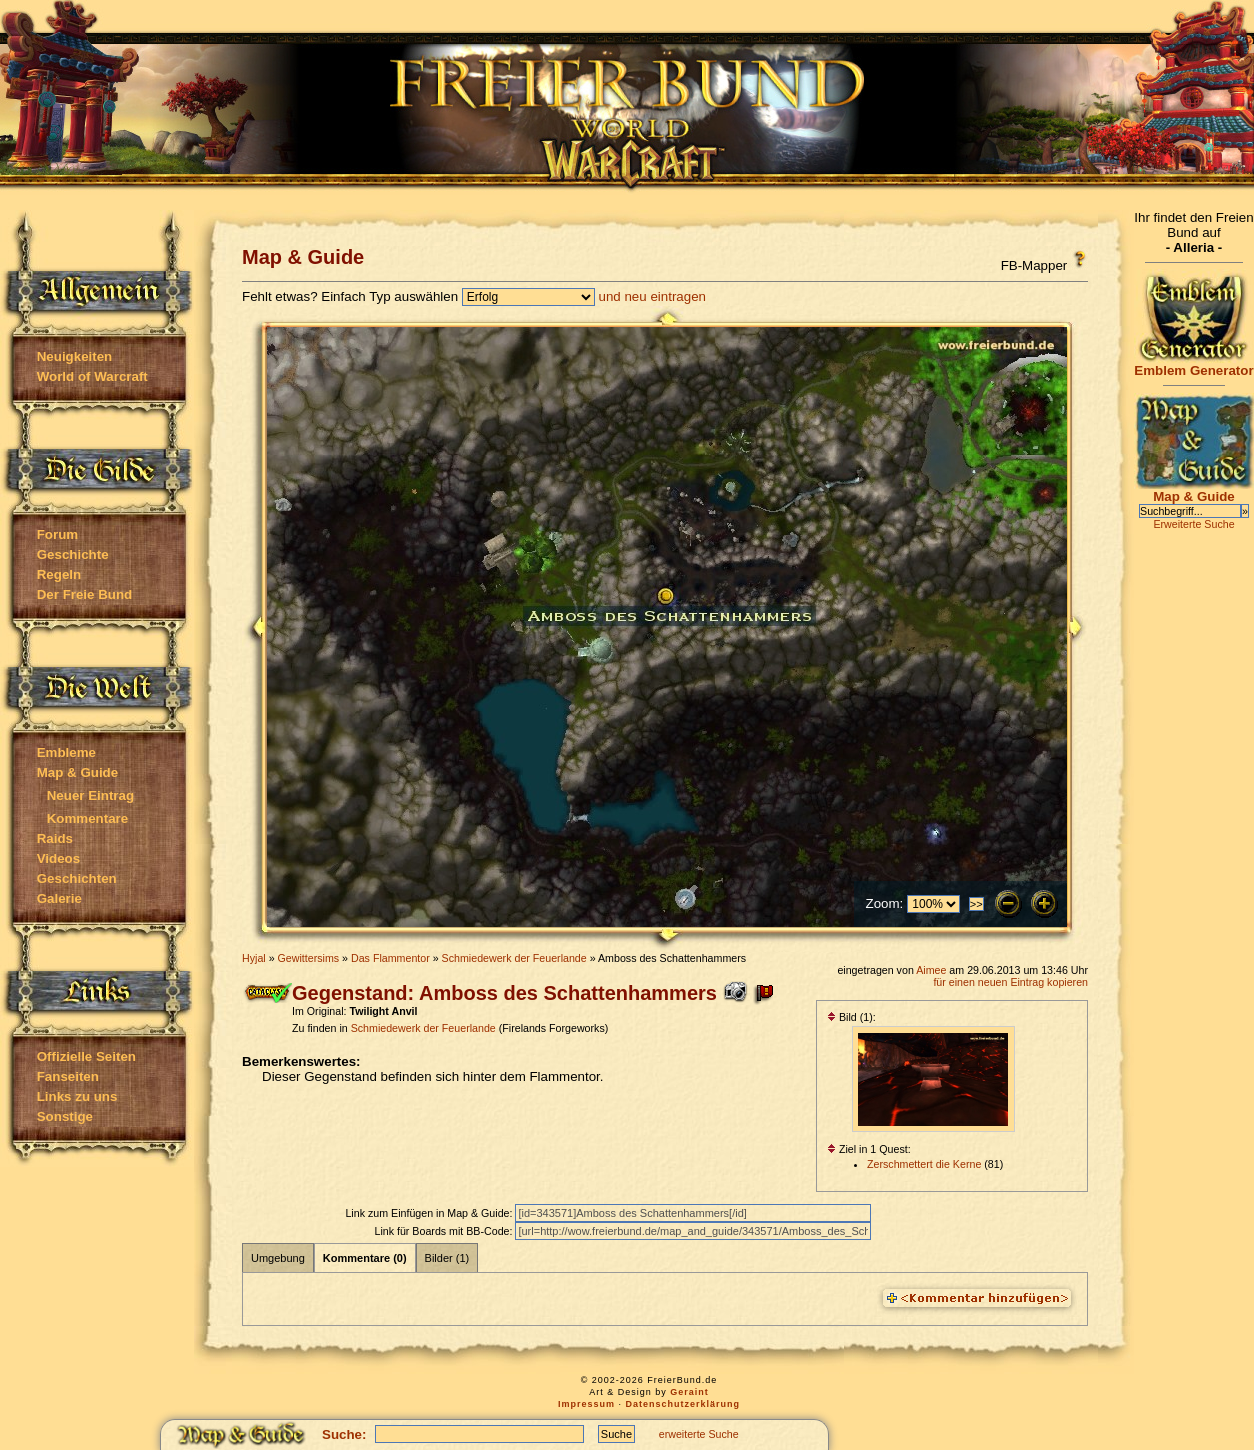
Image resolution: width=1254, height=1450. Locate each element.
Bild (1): (851, 1017)
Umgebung (278, 1258)
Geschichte (73, 554)
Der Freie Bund (85, 594)
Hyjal (254, 958)
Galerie (59, 898)
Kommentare (87, 818)
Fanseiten (68, 1076)
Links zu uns (77, 1096)
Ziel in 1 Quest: (869, 1149)
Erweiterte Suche (1193, 524)
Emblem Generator (1194, 364)
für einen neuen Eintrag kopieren (1010, 982)
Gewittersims (309, 958)
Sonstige (65, 1116)
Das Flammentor (390, 958)
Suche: (344, 1434)
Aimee (931, 970)
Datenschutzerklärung (683, 1404)
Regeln (59, 574)
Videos (58, 858)
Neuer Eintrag (90, 795)
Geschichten (77, 878)
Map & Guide (77, 772)
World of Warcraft (92, 376)
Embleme (66, 752)
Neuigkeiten (75, 356)
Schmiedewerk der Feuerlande (514, 958)
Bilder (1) (447, 1258)
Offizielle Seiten (86, 1056)
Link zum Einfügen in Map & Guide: (430, 1213)
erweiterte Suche (699, 1434)
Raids (55, 838)
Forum (57, 534)
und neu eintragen (652, 296)
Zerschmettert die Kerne (924, 1164)
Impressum (586, 1404)
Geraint (689, 1392)
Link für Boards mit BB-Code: (444, 1231)
